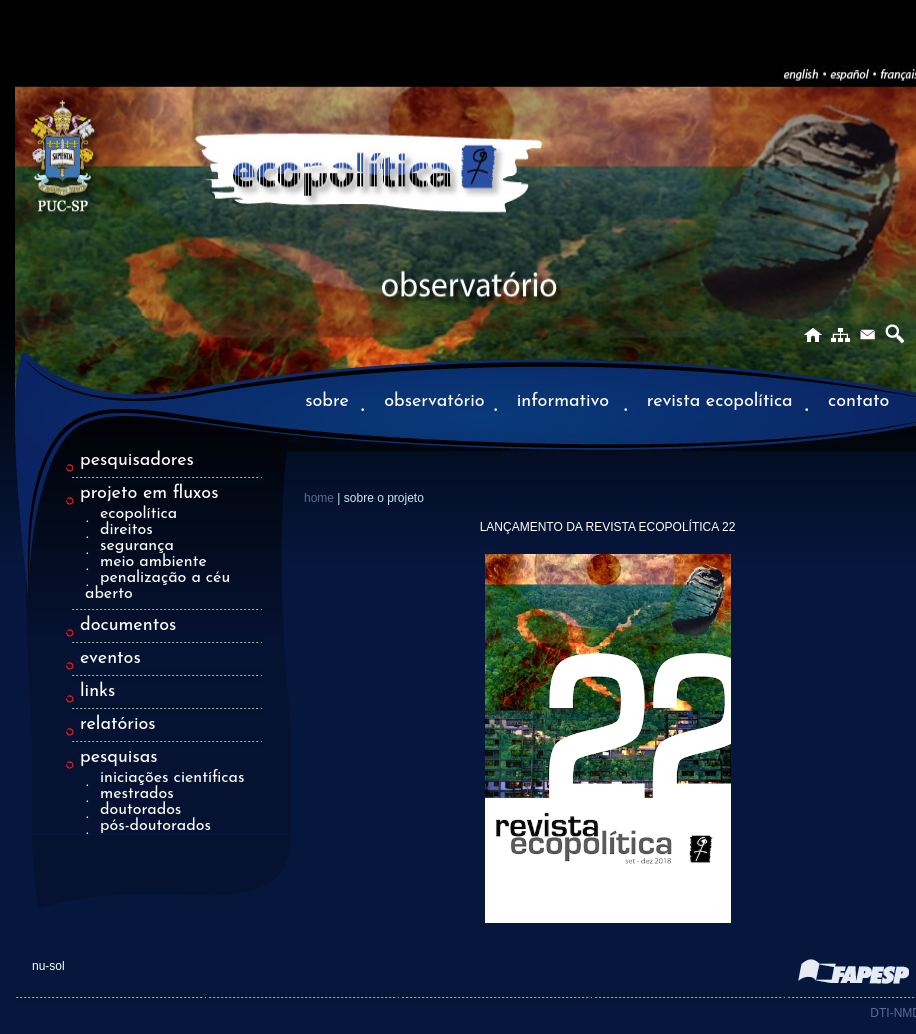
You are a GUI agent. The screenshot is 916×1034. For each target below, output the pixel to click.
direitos (126, 530)
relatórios (118, 724)
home (320, 498)
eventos (110, 658)
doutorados (140, 810)
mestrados (137, 794)
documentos (128, 625)
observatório (434, 401)
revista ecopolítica (720, 401)
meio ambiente (153, 562)
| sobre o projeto (380, 498)
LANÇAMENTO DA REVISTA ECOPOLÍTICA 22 (608, 527)
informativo (566, 401)
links (97, 691)
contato (858, 401)
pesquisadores (137, 460)
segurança (137, 546)
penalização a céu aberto (157, 586)
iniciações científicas (172, 778)
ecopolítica (138, 514)
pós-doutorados (155, 826)
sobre (327, 401)
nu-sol (48, 966)
